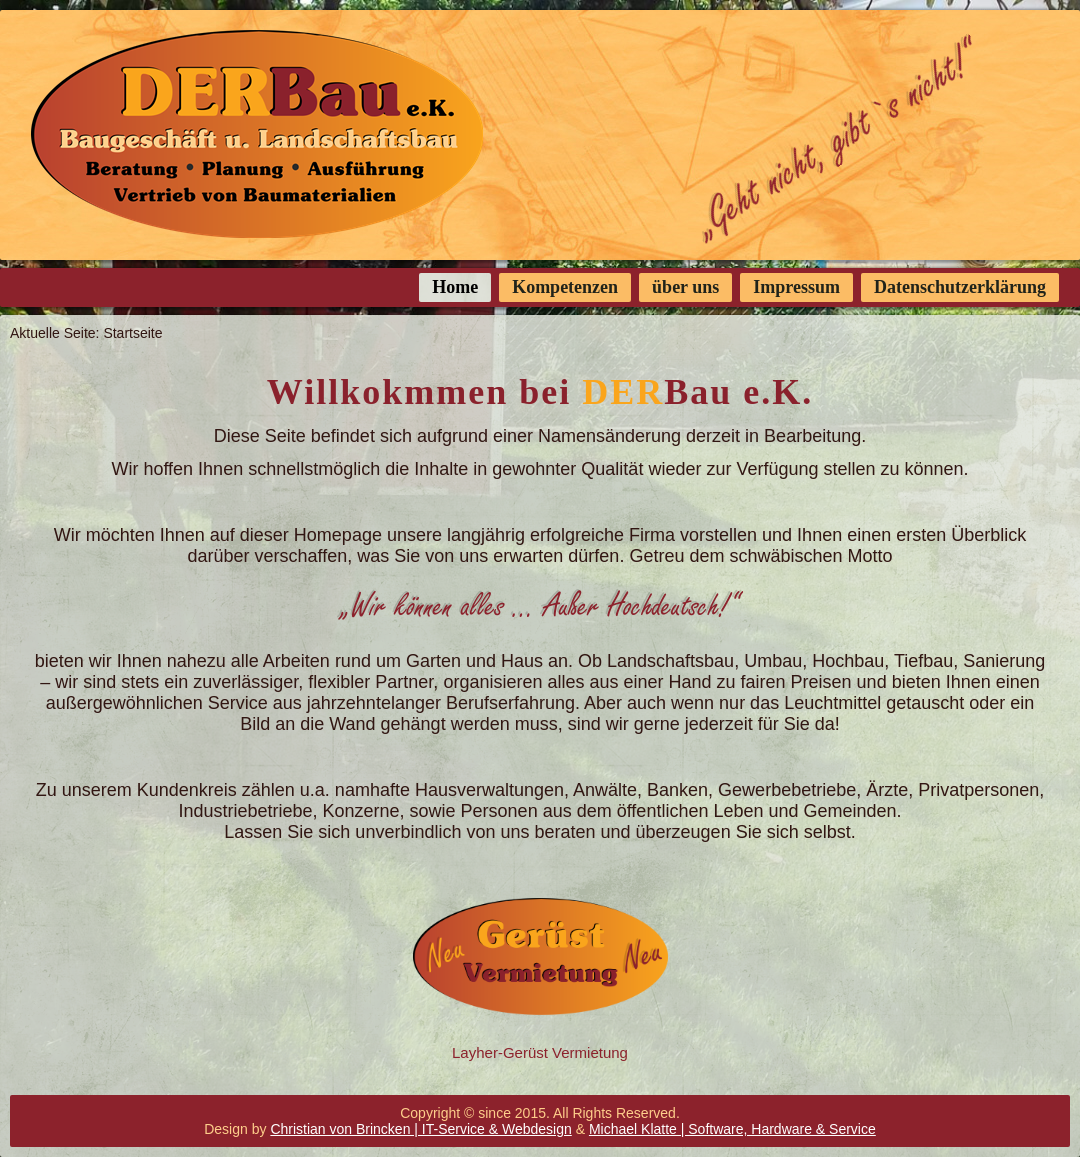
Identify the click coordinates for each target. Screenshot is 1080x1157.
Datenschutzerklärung (960, 287)
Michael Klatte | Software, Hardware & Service (732, 1129)
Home (455, 287)
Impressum (796, 287)
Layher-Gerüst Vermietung (540, 1052)
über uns (685, 287)
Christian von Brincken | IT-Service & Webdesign (420, 1129)
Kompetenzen (565, 287)
